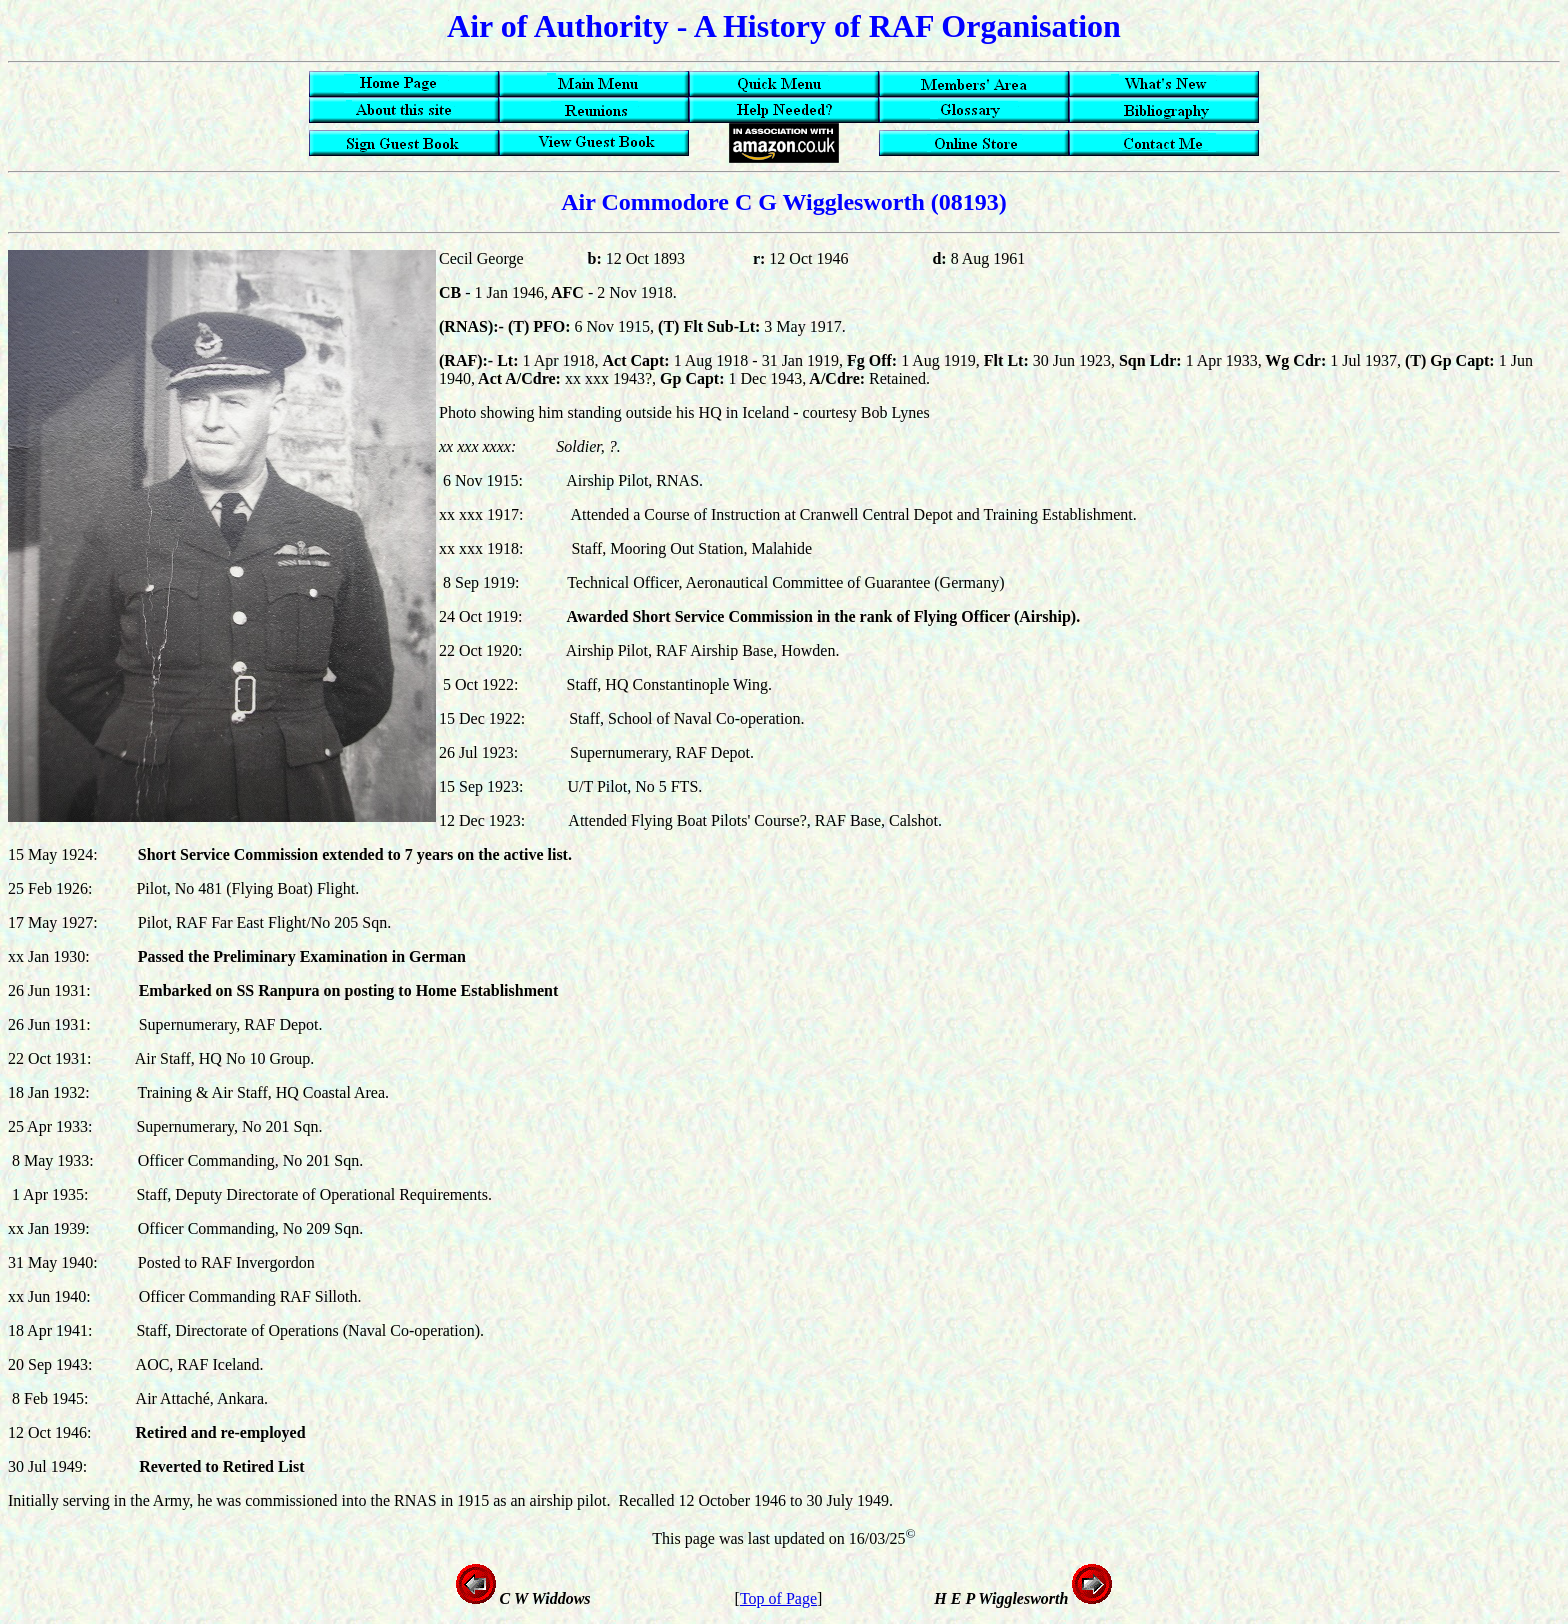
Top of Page (778, 1598)
